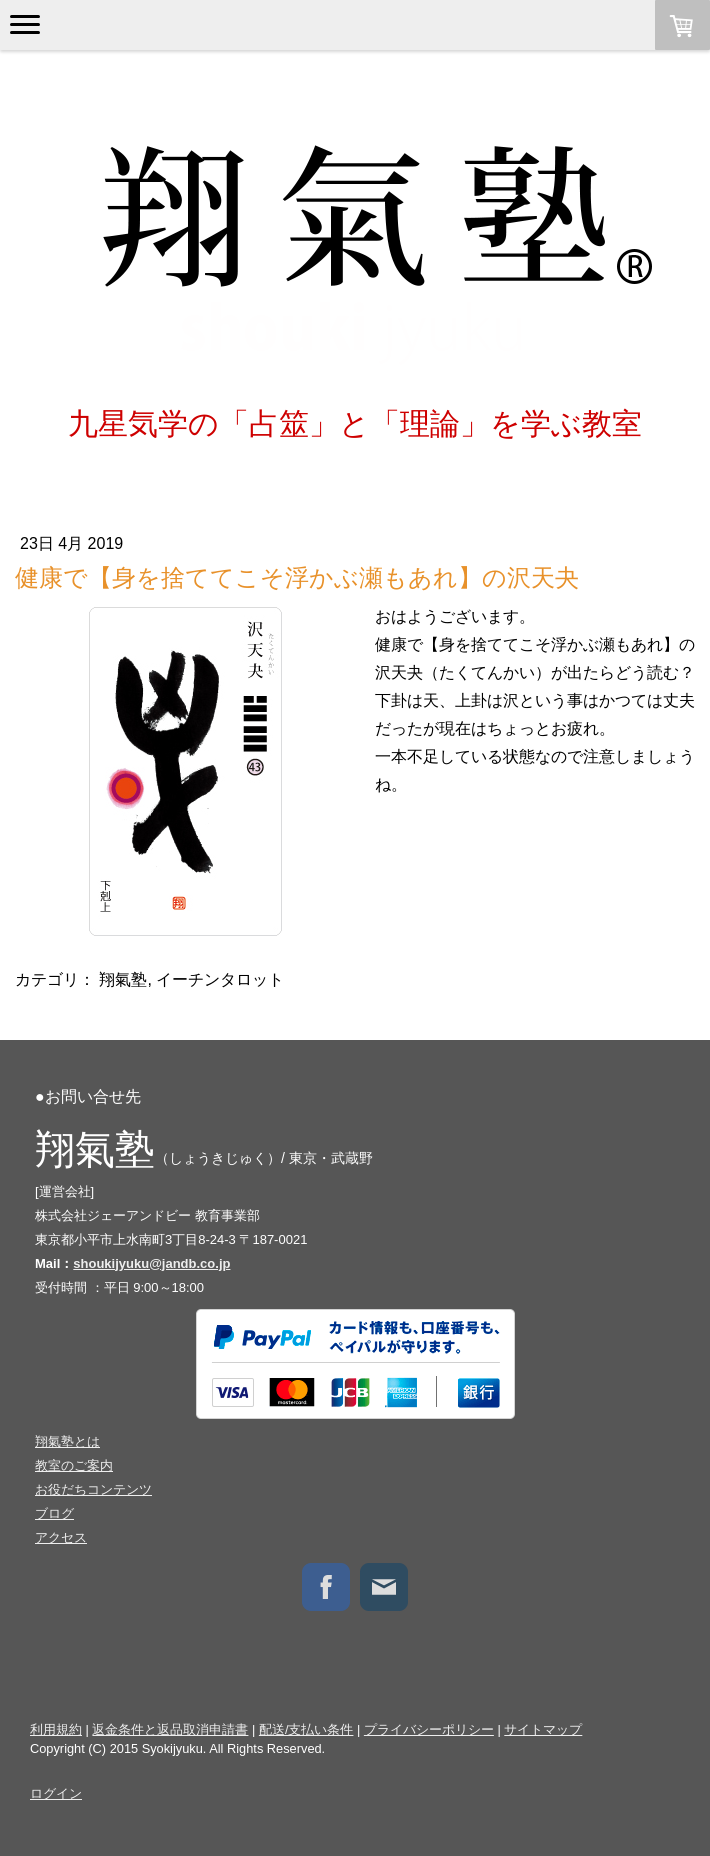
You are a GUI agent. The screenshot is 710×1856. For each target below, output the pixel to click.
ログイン (56, 1793)
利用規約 (56, 1729)
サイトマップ (543, 1729)
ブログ (54, 1513)
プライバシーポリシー (429, 1729)
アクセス (61, 1537)
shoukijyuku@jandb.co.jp (151, 1263)
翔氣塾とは (67, 1441)
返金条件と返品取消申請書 (170, 1729)
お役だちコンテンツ (93, 1489)
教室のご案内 (74, 1465)
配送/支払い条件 (306, 1729)
